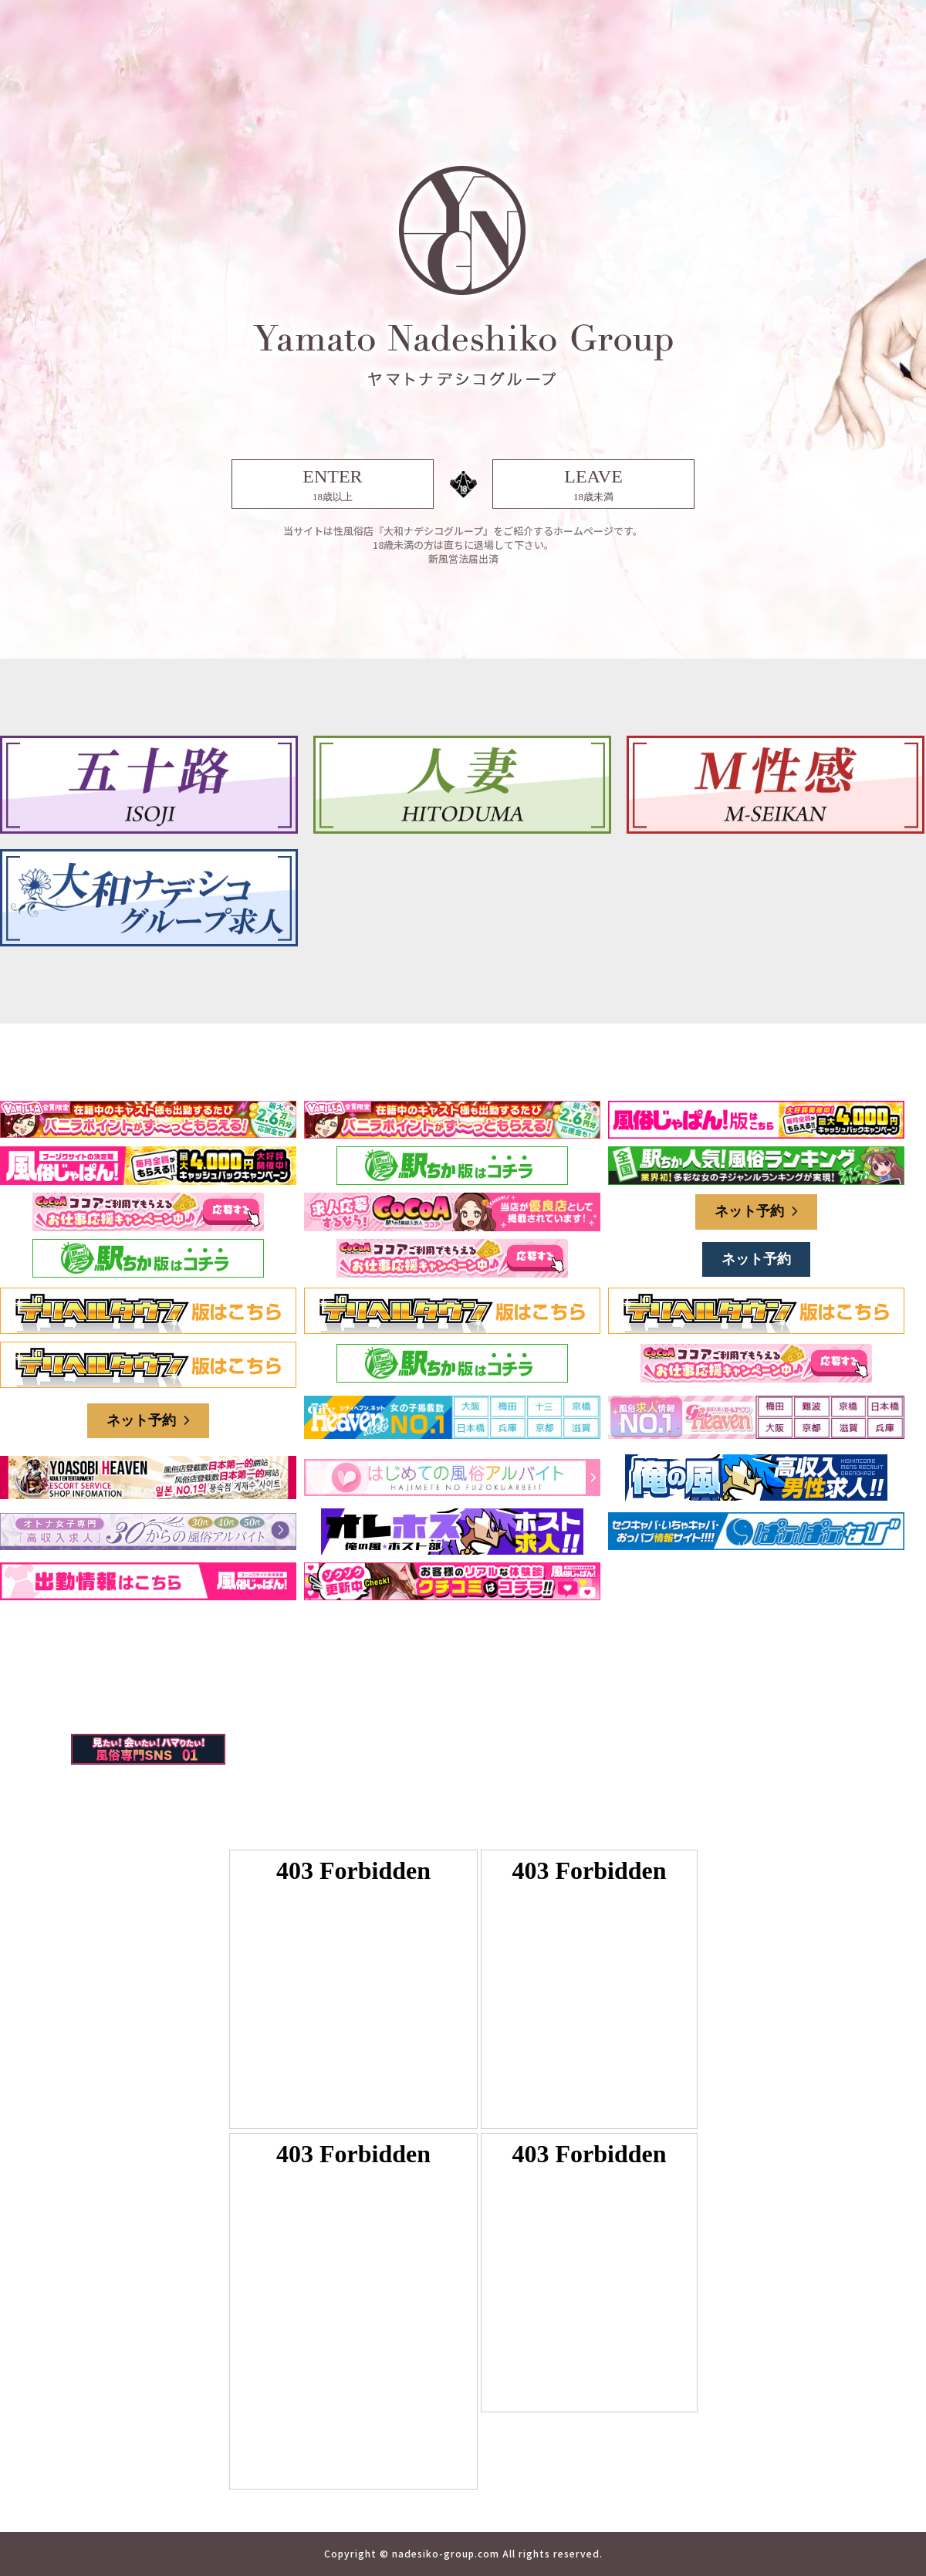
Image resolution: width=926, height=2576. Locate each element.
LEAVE (593, 485)
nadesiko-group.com (445, 2553)
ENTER (332, 485)
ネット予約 (756, 1211)
